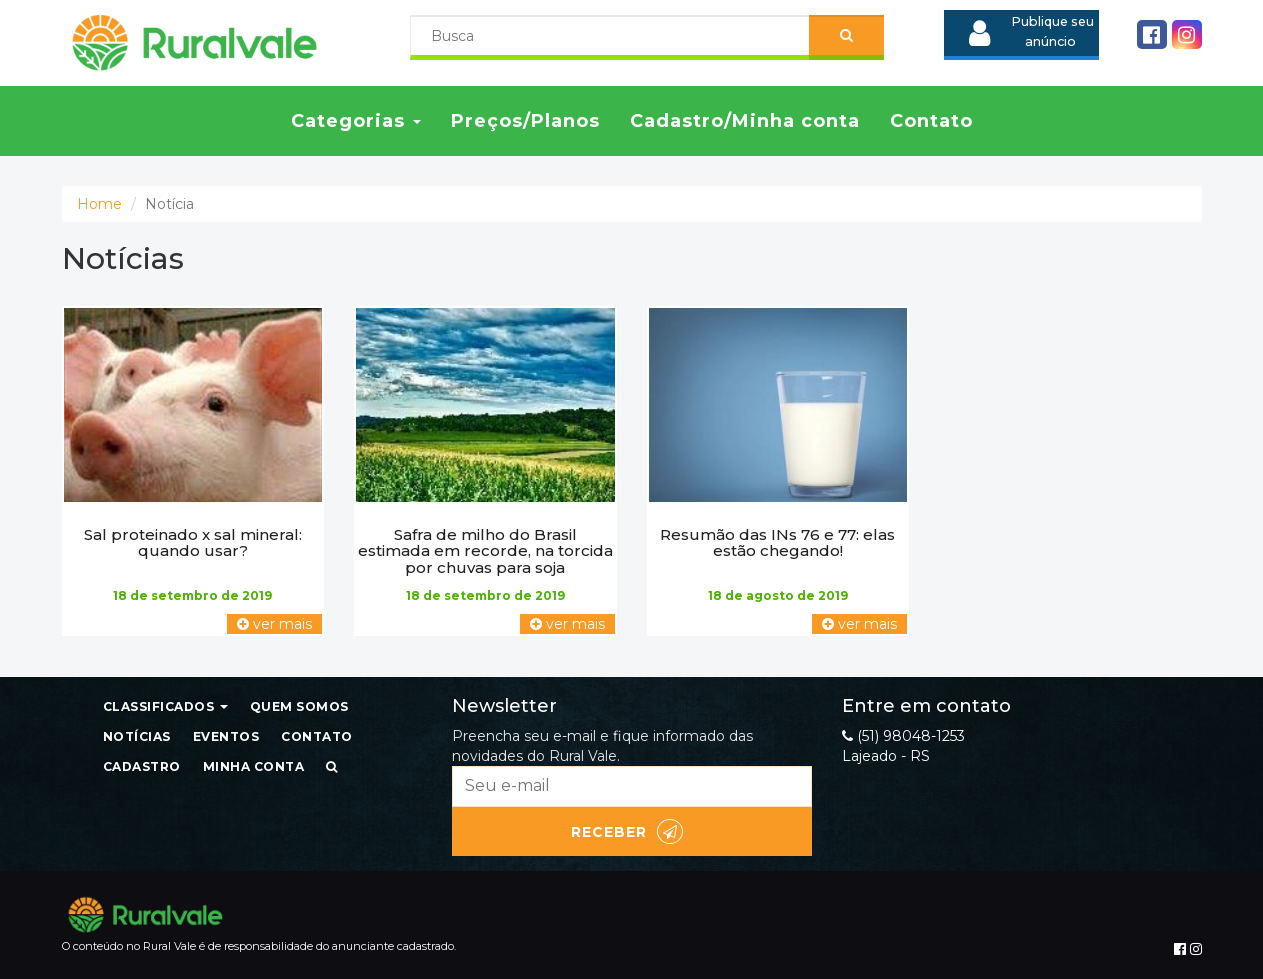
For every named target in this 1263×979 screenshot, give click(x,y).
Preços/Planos (525, 121)
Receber (627, 831)
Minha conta (254, 766)
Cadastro (142, 766)
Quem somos (299, 706)
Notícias (137, 736)
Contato (931, 121)
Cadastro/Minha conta (745, 121)
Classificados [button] (165, 706)
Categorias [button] (356, 121)
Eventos (226, 736)
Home (99, 204)
